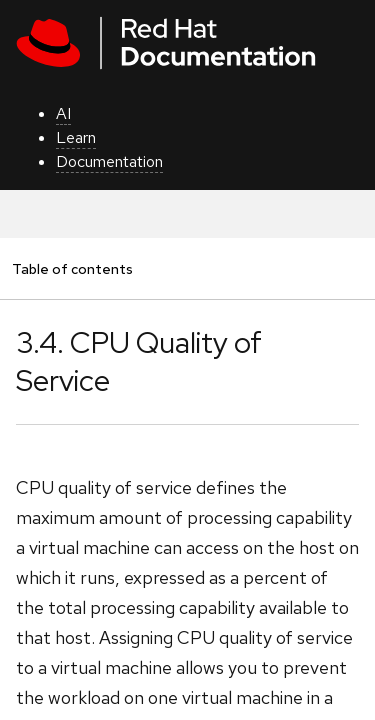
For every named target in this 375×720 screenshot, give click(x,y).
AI (63, 113)
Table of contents (72, 268)
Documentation (109, 161)
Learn (76, 137)
